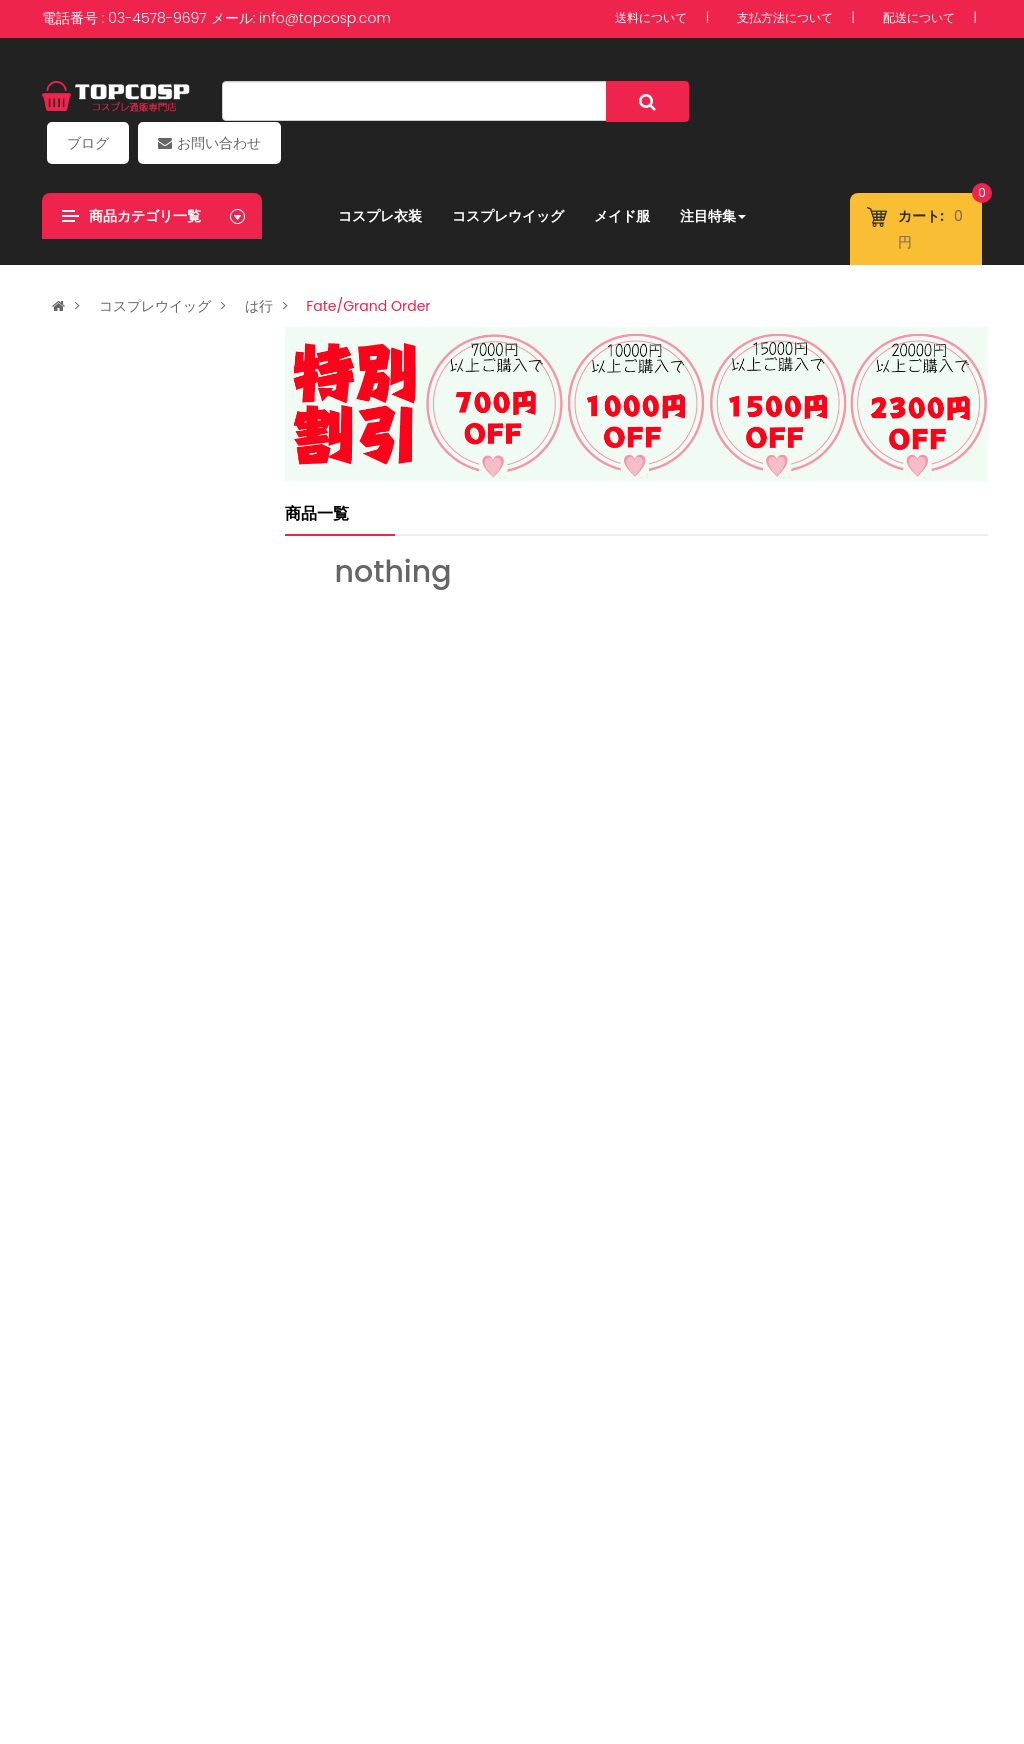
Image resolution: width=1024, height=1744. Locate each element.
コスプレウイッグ (501, 175)
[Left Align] (617, 101)
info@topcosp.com (325, 18)
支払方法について (785, 18)
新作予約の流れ (891, 1645)
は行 (259, 265)
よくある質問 (337, 1645)
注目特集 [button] (706, 175)
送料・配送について (469, 1645)
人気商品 (90, 846)
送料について (651, 18)
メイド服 (615, 175)
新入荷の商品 (106, 310)
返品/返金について (756, 1645)
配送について (919, 18)
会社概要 (102, 1645)
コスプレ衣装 (373, 175)
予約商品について (213, 1645)
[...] (390, 101)
